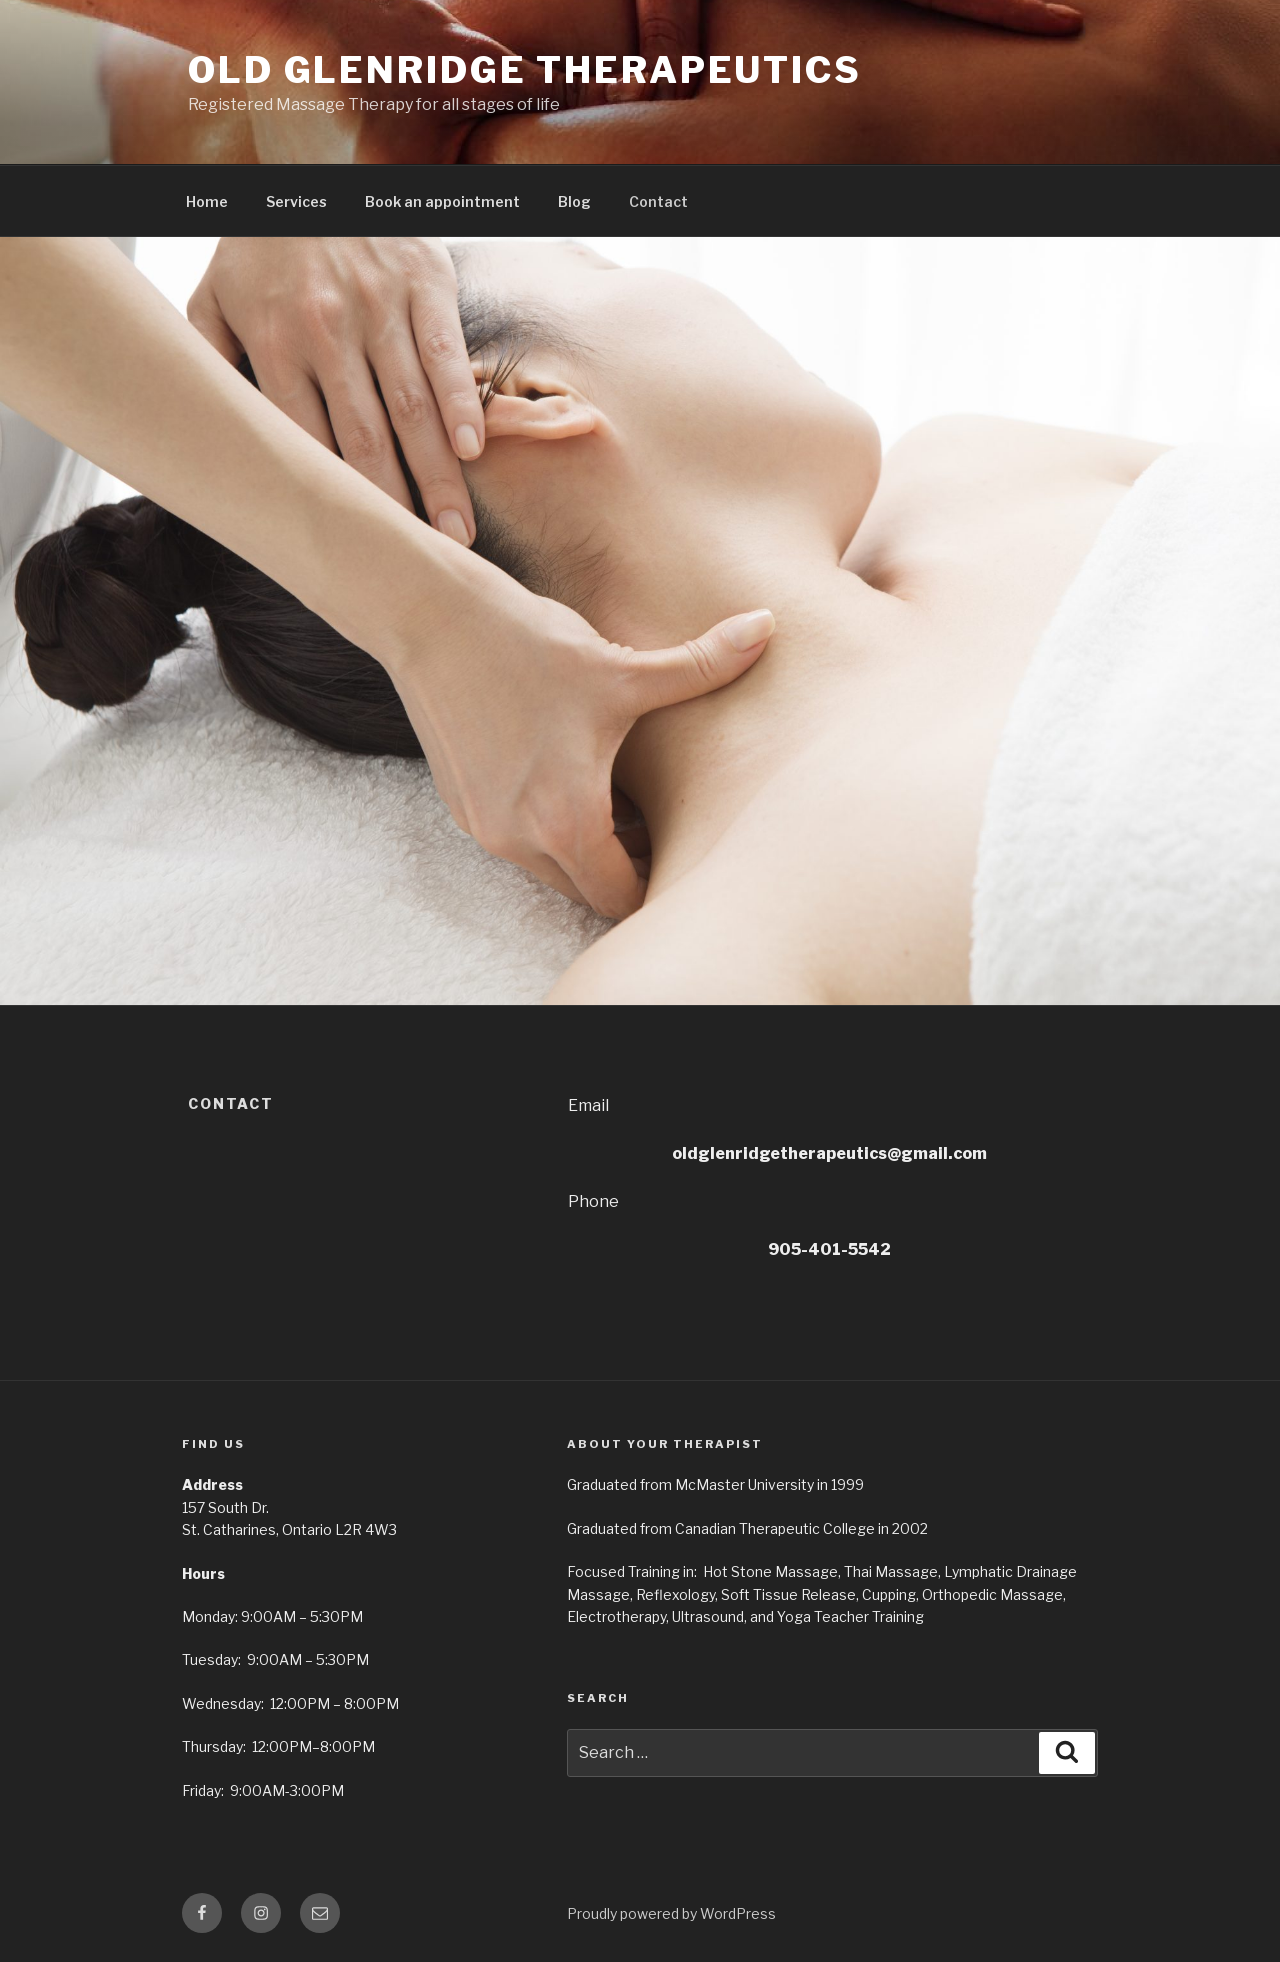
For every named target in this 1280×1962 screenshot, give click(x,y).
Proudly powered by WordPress (671, 1913)
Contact (658, 201)
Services (296, 201)
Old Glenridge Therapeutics (525, 70)
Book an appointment (442, 201)
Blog (574, 201)
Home (207, 201)
